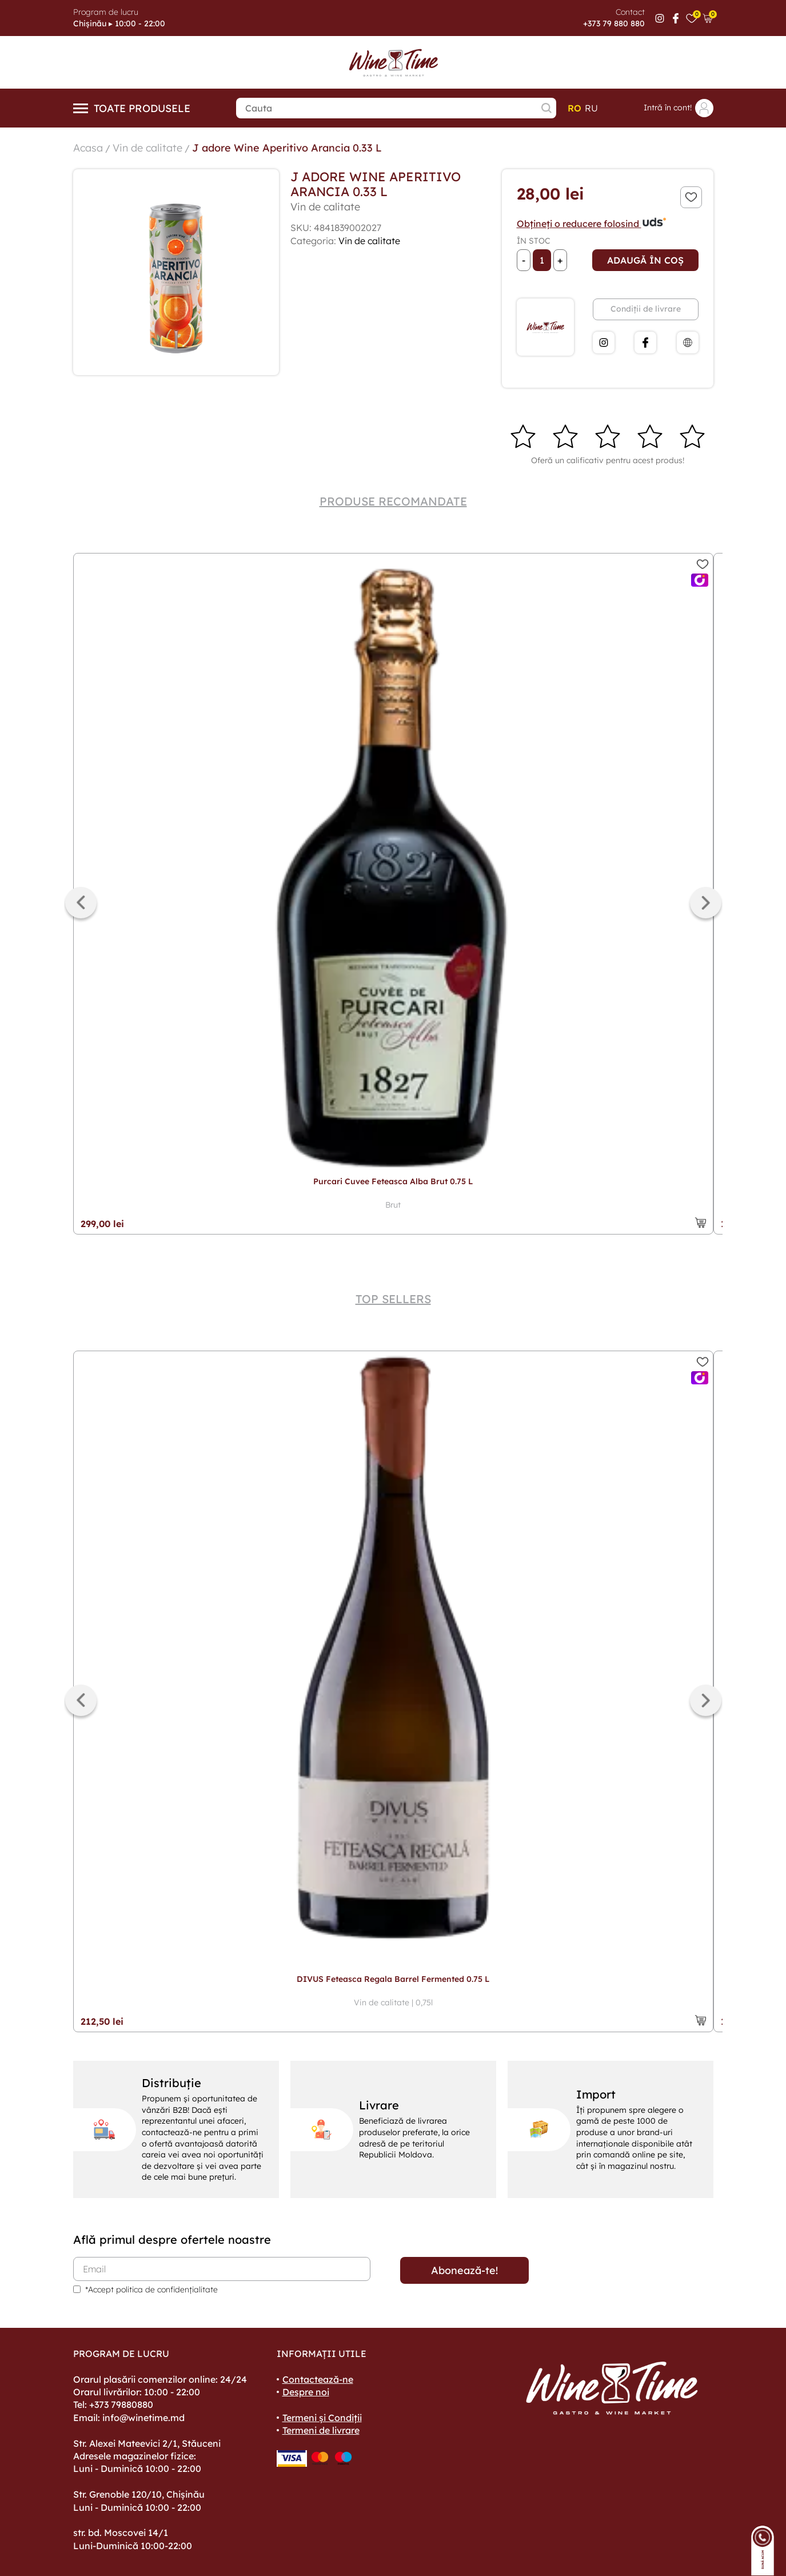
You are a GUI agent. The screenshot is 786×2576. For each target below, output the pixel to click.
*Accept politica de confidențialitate (151, 2290)
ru (591, 108)
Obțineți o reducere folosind (592, 223)
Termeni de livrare (321, 2430)
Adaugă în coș (645, 260)
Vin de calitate (147, 147)
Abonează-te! (464, 2270)
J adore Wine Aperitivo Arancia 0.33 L (287, 147)
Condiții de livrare (646, 309)
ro (574, 108)
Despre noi (305, 2392)
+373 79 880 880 (614, 23)
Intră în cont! (678, 108)
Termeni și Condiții (322, 2417)
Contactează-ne (317, 2379)
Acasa (88, 147)
